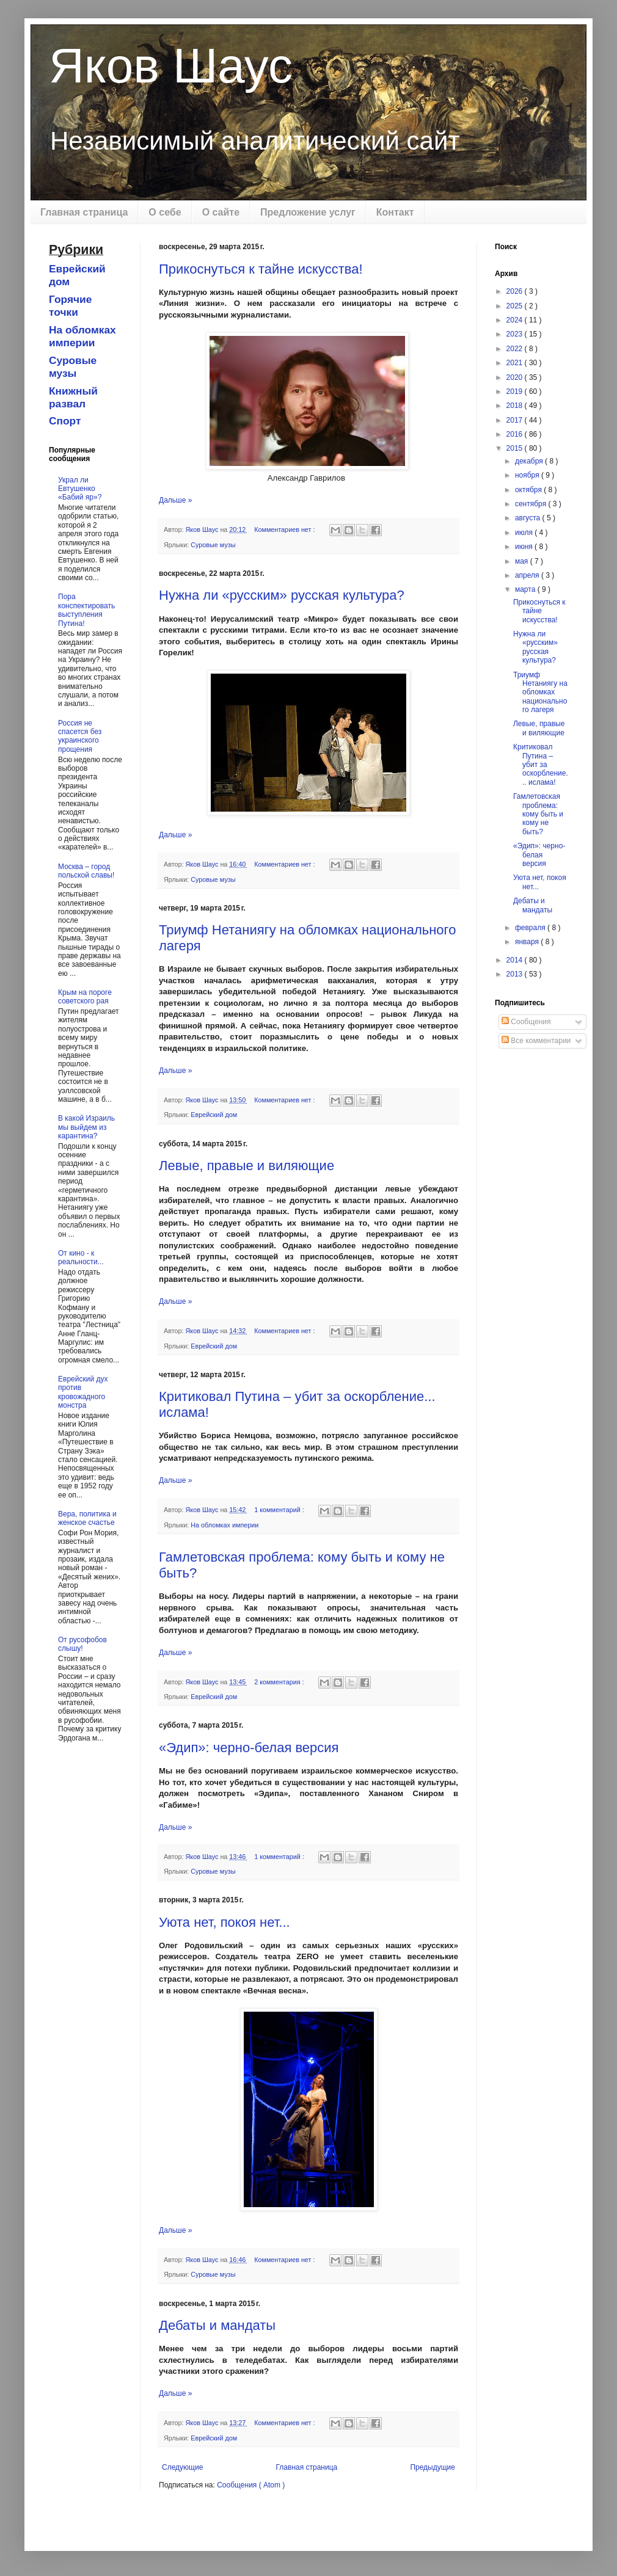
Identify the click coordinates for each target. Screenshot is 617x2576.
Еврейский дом (214, 1114)
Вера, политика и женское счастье (87, 1518)
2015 (515, 448)
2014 (515, 960)
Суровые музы (213, 544)
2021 (515, 362)
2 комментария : (279, 1682)
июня (525, 546)
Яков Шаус (171, 65)
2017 (515, 420)
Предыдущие (432, 2467)
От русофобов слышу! (82, 1644)
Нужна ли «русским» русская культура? (281, 595)
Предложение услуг (308, 212)
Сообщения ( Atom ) (251, 2485)
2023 (515, 334)
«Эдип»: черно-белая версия (249, 1747)
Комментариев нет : (285, 529)
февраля (531, 927)
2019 (515, 391)
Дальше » (175, 500)
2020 (515, 377)
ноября (528, 475)
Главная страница (84, 212)
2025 (515, 306)
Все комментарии (536, 1040)
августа (528, 518)
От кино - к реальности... (81, 1257)
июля (525, 532)
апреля (528, 575)
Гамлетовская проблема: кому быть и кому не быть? (538, 814)
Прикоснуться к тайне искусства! (261, 269)
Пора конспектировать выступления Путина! (86, 609)
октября (529, 490)
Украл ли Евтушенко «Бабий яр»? (79, 489)
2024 (515, 320)
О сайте (220, 212)
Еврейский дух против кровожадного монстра (83, 1392)
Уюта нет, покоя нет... (224, 1922)
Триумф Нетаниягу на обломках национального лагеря (540, 693)
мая (522, 561)
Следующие (182, 2467)
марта (526, 589)
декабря (530, 461)
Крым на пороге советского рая (85, 996)
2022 (515, 348)
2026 (515, 291)
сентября (532, 504)
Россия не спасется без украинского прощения (79, 736)
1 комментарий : (280, 1509)
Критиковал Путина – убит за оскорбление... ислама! (540, 765)
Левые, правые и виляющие (246, 1165)
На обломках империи (224, 1525)
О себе (164, 212)
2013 (515, 974)
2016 (515, 434)
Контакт (395, 212)
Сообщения (526, 1021)
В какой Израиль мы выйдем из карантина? (86, 1127)
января (528, 941)
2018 (515, 405)
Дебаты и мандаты (217, 2325)
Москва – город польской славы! (86, 870)
